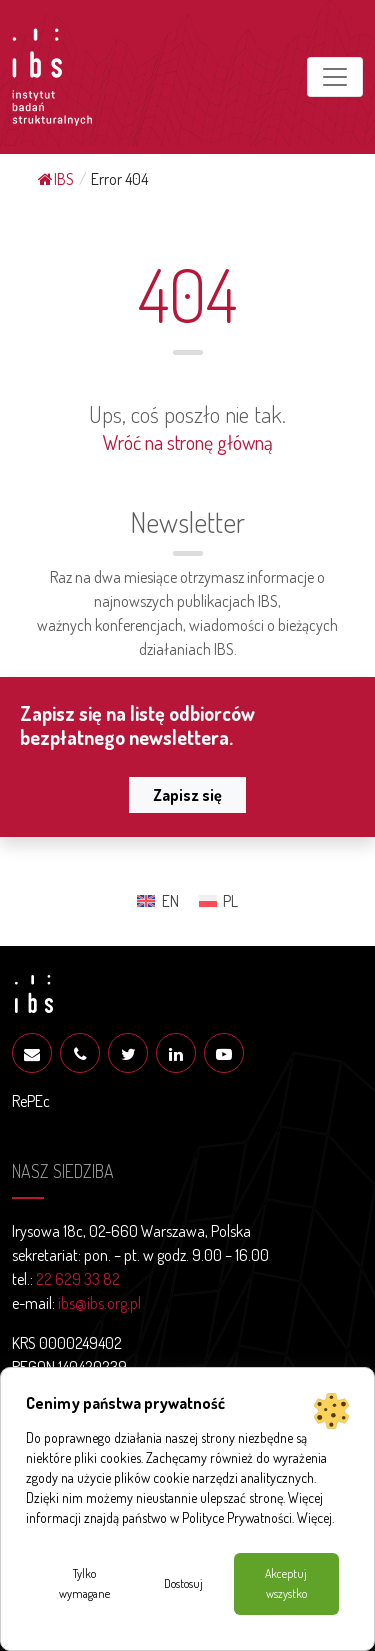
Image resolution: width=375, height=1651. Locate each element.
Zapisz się (187, 795)
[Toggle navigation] (335, 77)
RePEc (31, 1101)
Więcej (314, 1517)
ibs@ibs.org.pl (99, 1303)
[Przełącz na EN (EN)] (157, 900)
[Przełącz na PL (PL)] (218, 900)
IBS (56, 179)
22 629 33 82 (78, 1279)
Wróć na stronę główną (188, 442)
